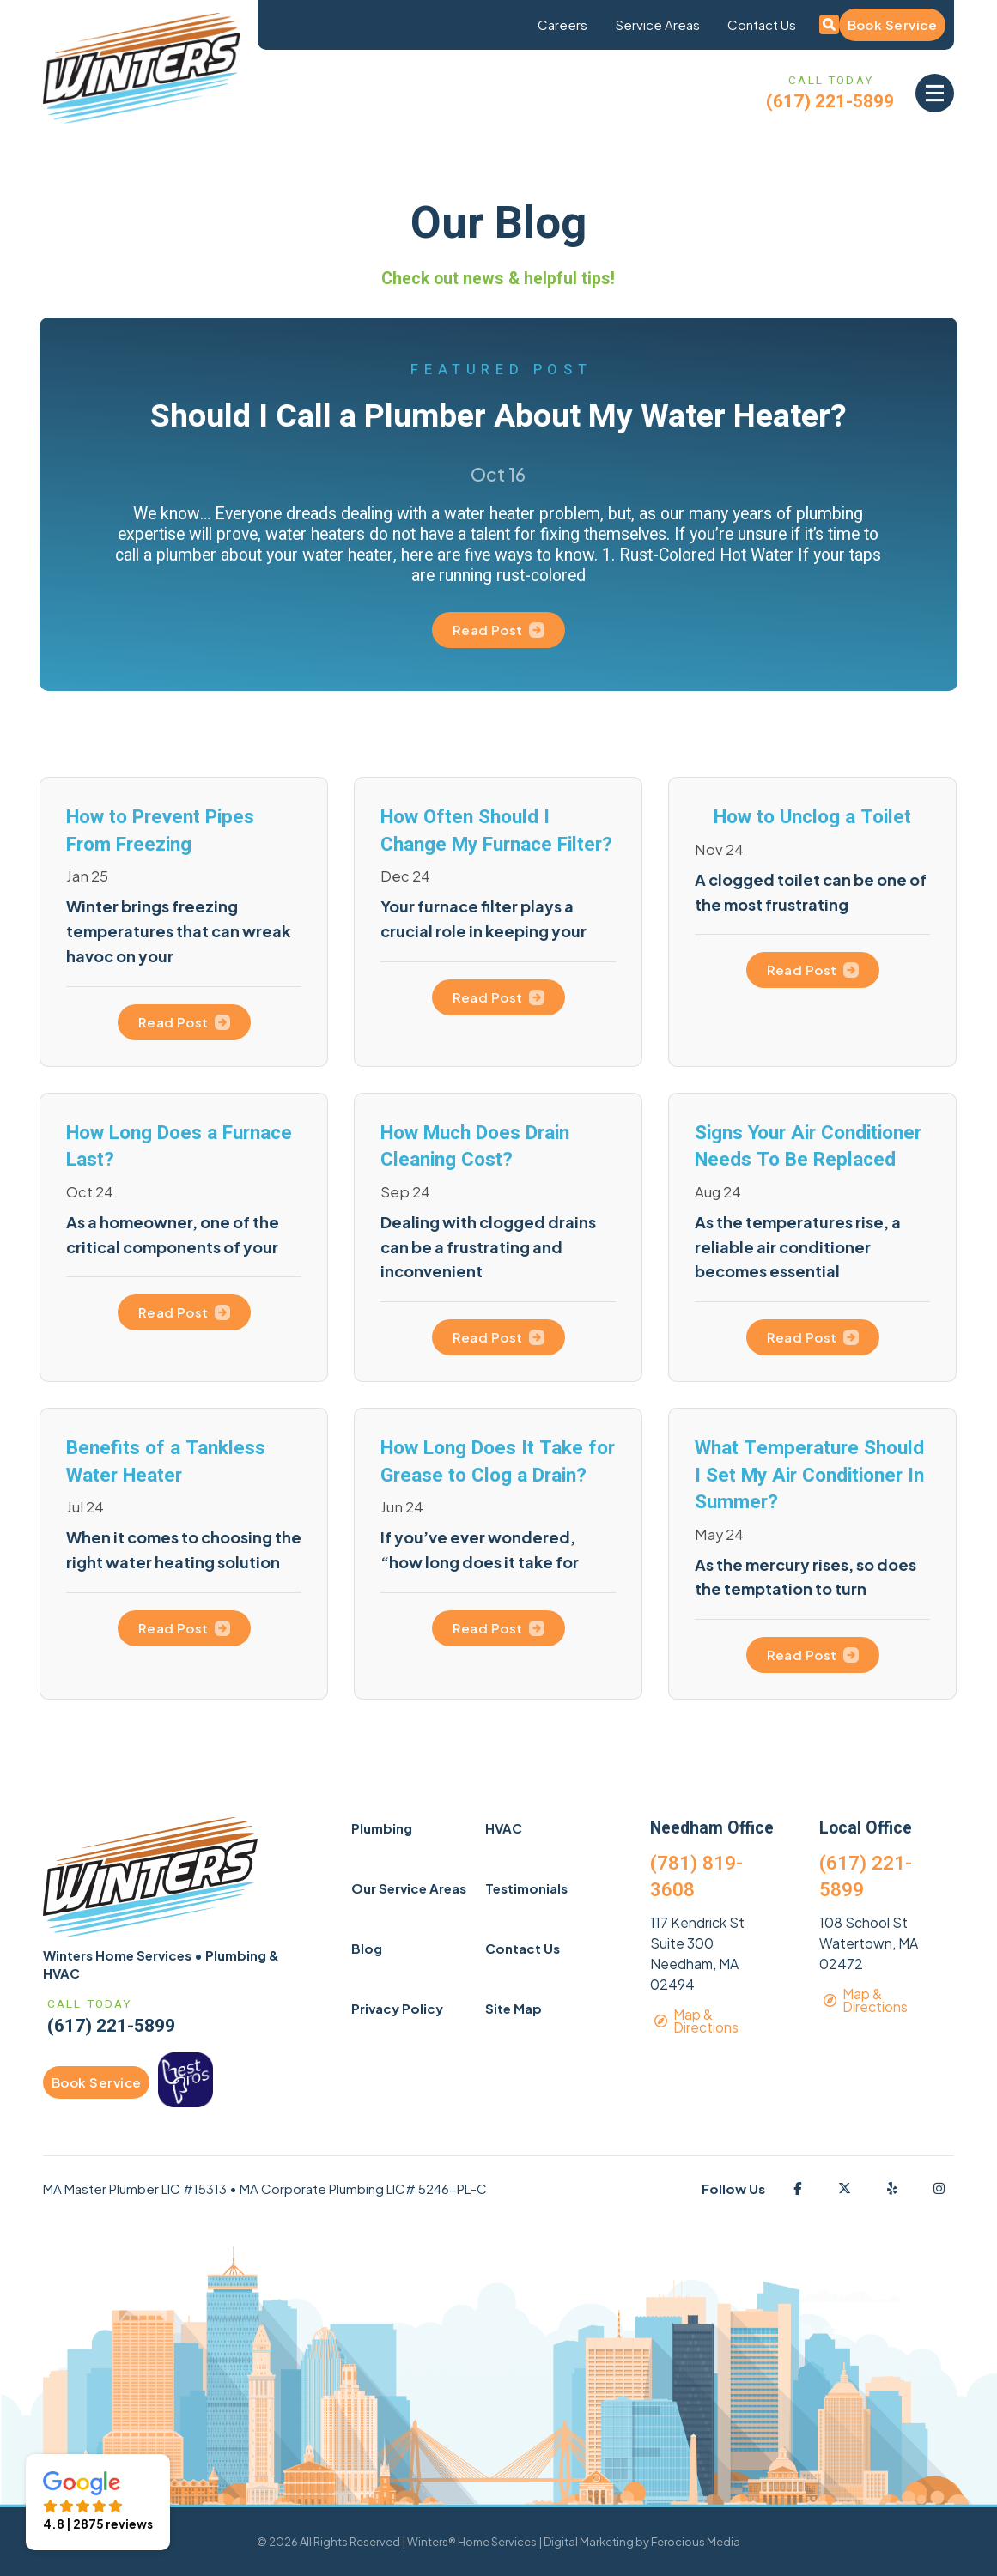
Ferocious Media (695, 2542)
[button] (934, 93)
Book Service (892, 24)
